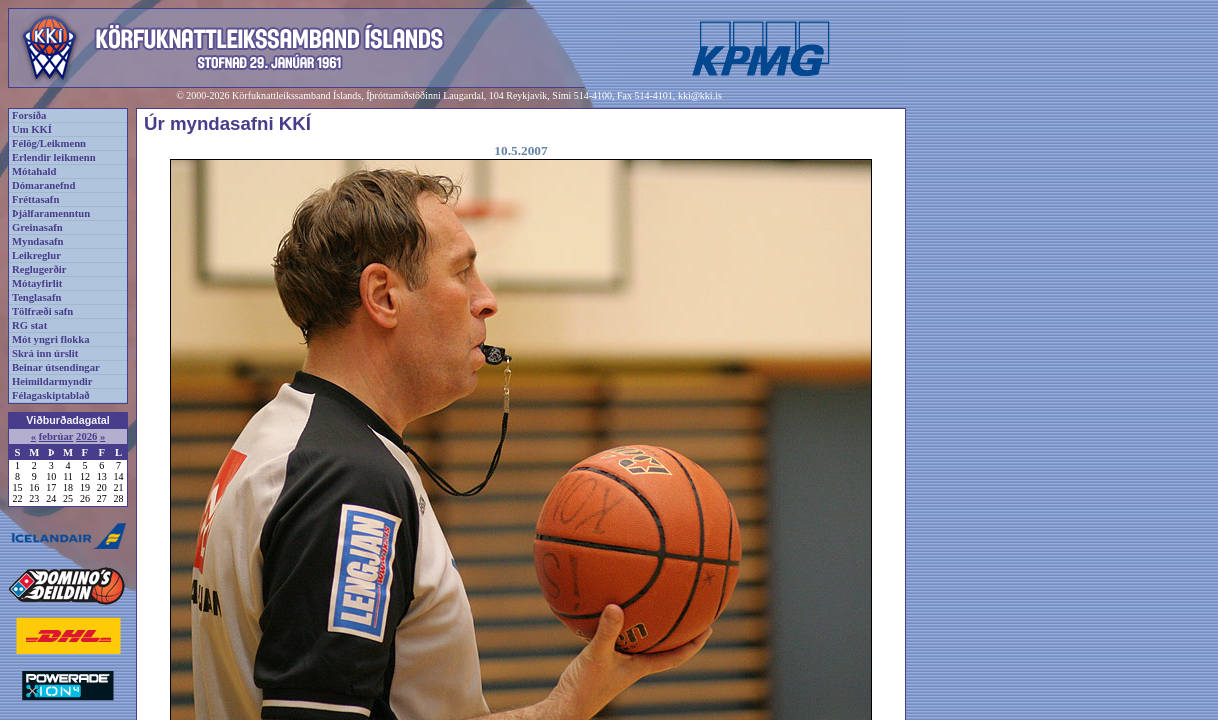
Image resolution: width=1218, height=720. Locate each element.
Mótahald (34, 171)
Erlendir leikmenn (54, 157)
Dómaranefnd (43, 185)
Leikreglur (36, 255)
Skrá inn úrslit (45, 353)
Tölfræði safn (42, 311)
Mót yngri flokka (51, 339)
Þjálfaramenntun (51, 213)
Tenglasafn (36, 297)
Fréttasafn (35, 199)
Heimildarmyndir (52, 381)
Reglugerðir (39, 269)
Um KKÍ (32, 129)
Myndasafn (38, 241)
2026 (86, 436)
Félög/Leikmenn (49, 143)
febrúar (56, 436)
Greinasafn (37, 227)
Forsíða (29, 115)
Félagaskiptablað (51, 395)
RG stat (29, 325)
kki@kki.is (700, 95)
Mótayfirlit (37, 283)
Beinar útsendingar (56, 367)
